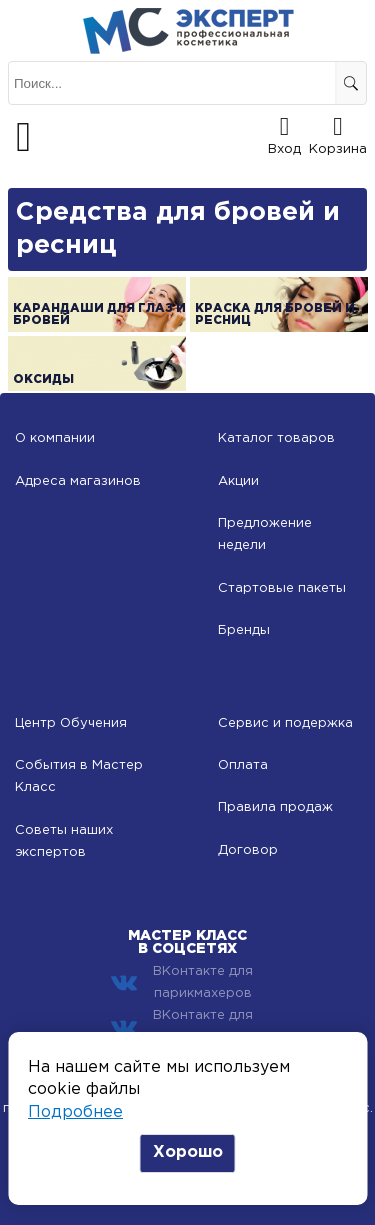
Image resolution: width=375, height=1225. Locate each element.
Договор (248, 850)
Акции (238, 481)
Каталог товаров (276, 438)
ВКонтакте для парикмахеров (182, 982)
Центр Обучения (71, 723)
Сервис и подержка (285, 723)
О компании (55, 438)
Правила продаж (275, 807)
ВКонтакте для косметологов (182, 1026)
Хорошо (188, 1152)
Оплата (243, 765)
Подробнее (75, 1112)
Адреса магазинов (78, 481)
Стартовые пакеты (282, 588)
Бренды (244, 630)
